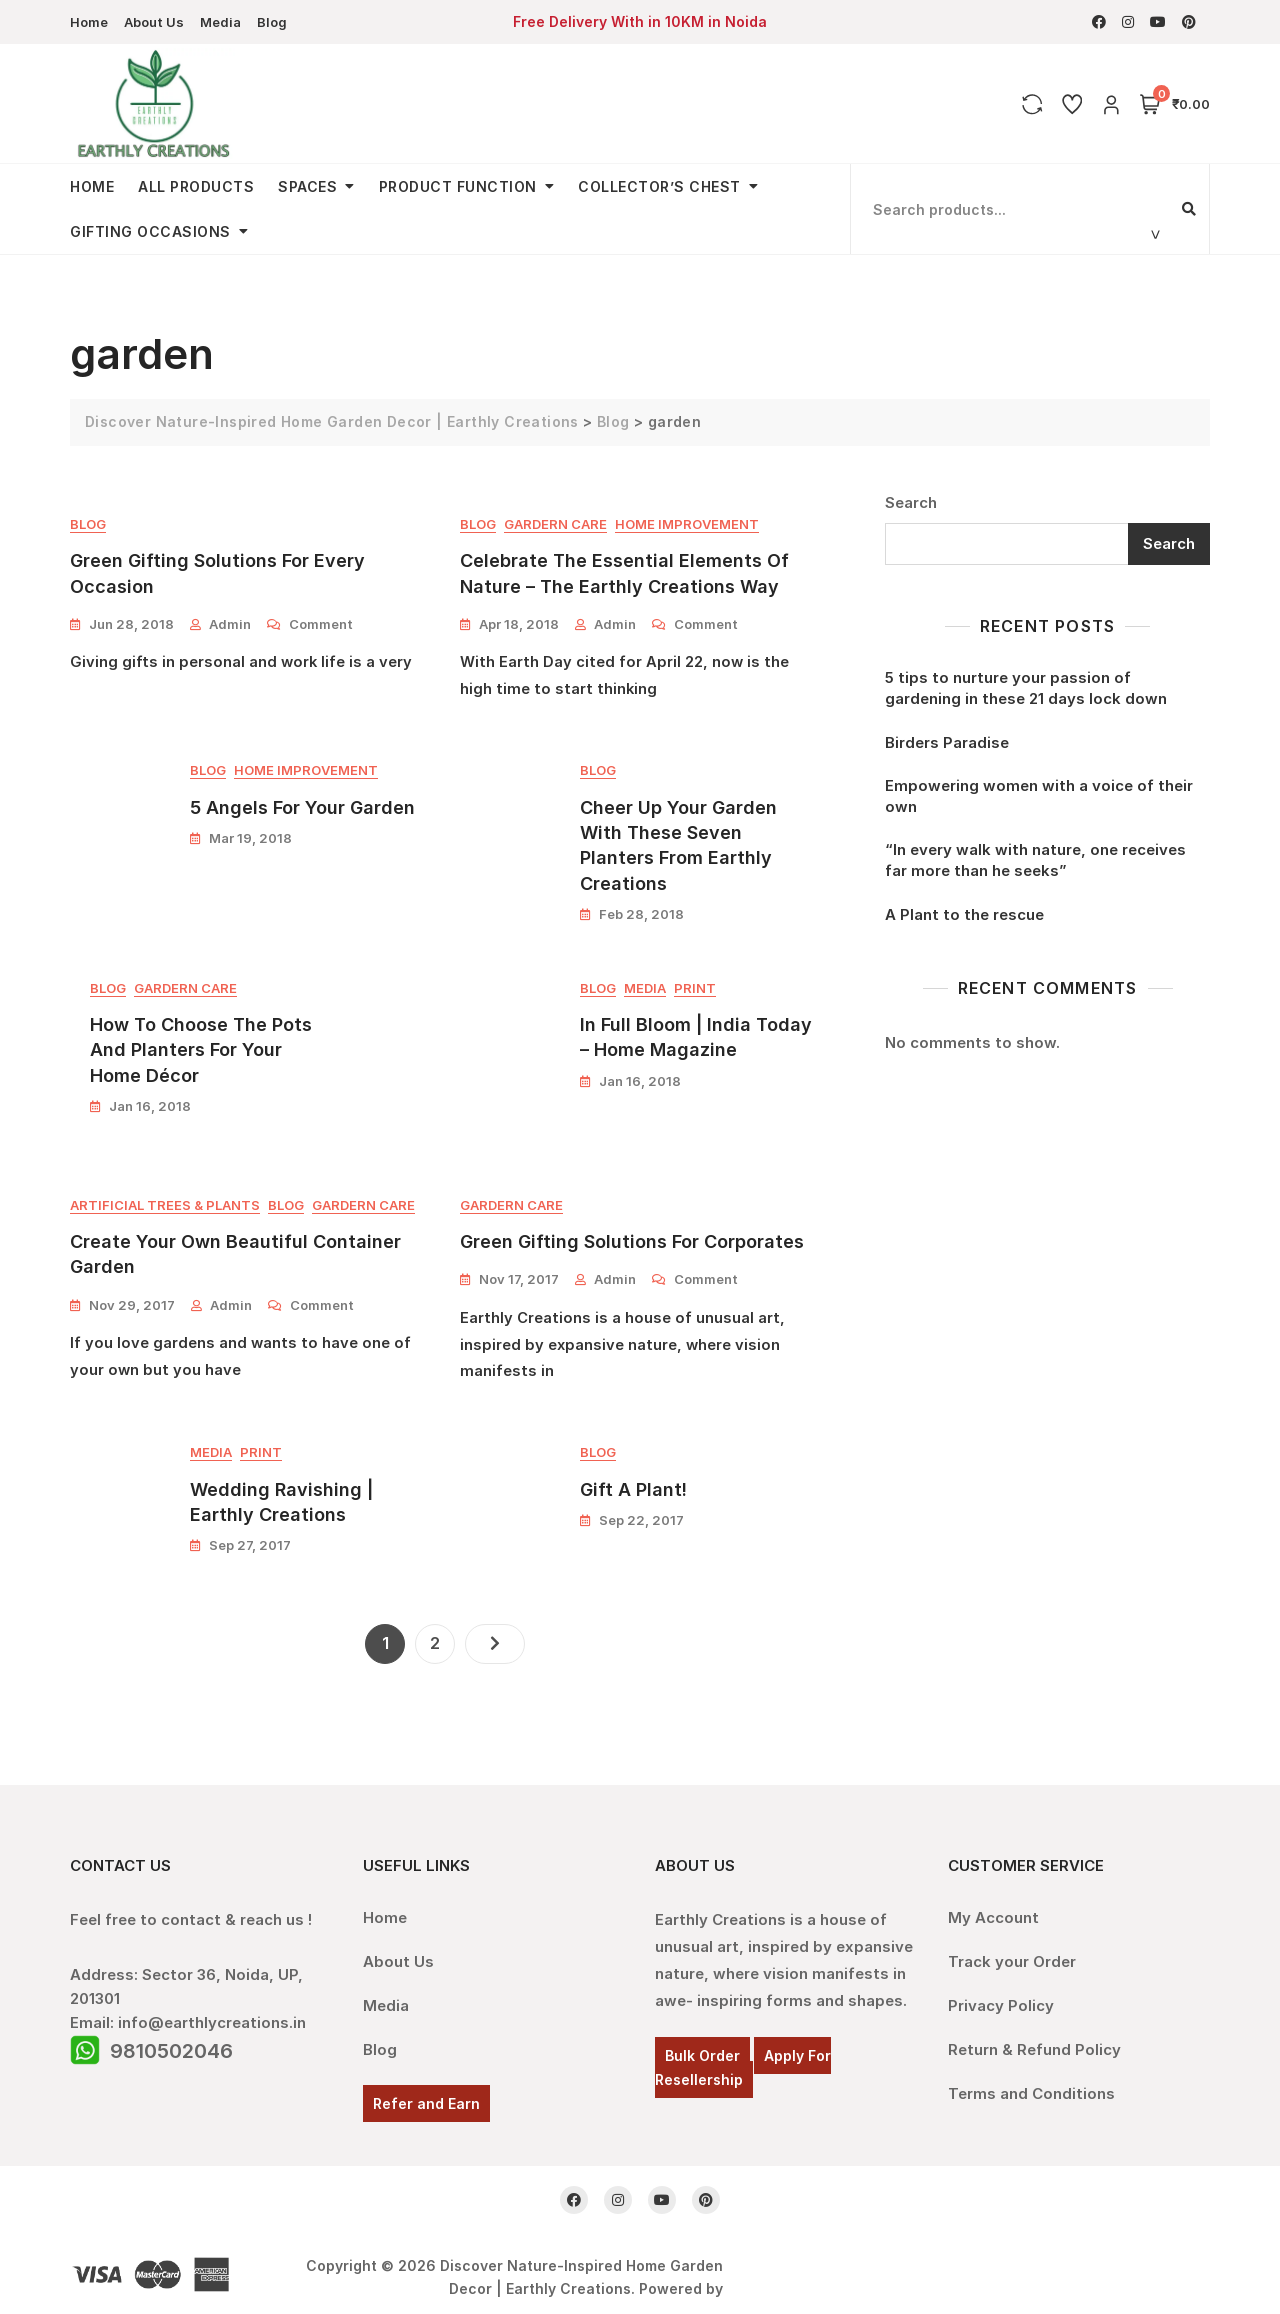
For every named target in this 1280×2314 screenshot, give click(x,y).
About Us (154, 22)
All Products (196, 186)
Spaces (307, 186)
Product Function (458, 186)
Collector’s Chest (659, 186)
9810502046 (171, 2042)
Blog (272, 22)
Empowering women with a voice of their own (1039, 796)
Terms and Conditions (1031, 2084)
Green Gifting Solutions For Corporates (632, 1243)
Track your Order (1012, 1952)
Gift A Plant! (633, 1493)
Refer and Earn (426, 2094)
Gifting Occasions (150, 231)
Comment (321, 623)
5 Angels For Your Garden (302, 808)
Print (695, 990)
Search (911, 501)
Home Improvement (687, 524)
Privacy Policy (1001, 1996)
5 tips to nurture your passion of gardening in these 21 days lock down (1026, 688)
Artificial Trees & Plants (165, 1207)
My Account (993, 1908)
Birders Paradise (947, 742)
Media (220, 22)
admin (230, 624)
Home (89, 22)
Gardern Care (555, 524)
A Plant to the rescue (964, 914)
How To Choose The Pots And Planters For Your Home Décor (201, 1051)
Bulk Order (702, 2046)
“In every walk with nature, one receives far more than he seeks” (1035, 860)
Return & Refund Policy (1034, 2040)
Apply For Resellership (743, 2058)
